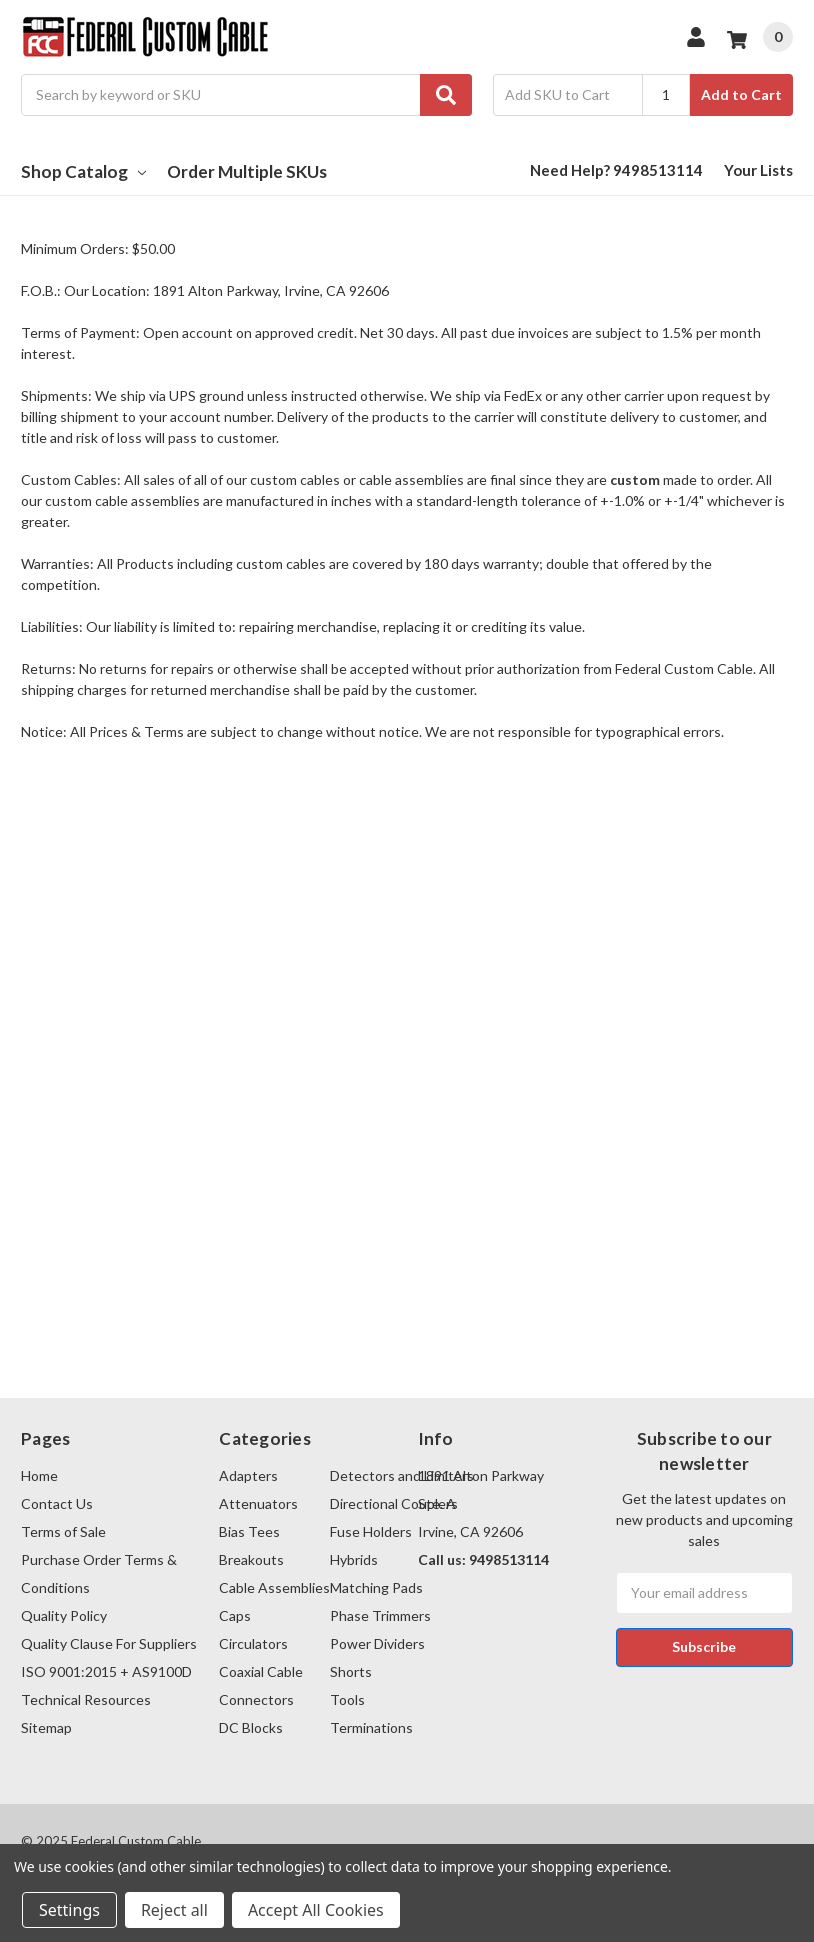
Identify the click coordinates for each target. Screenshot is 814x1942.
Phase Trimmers (380, 1615)
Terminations (371, 1727)
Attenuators (258, 1503)
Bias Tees (249, 1531)
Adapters (248, 1475)
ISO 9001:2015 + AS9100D (106, 1671)
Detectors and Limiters (402, 1475)
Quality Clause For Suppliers (109, 1643)
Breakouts (251, 1559)
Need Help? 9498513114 (616, 170)
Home (39, 1475)
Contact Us (57, 1503)
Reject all (174, 1910)
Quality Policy (64, 1615)
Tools (347, 1699)
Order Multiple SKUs (247, 171)
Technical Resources (86, 1699)
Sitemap (46, 1727)
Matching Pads (376, 1587)
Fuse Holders (371, 1531)
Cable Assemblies (274, 1587)
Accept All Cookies (316, 1910)
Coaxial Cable (261, 1671)
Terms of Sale (63, 1531)
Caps (235, 1615)
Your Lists (758, 170)
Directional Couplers (394, 1503)
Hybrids (354, 1559)
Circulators (253, 1643)
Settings (69, 1910)
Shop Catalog (83, 171)
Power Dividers (377, 1643)
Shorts (351, 1671)
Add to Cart (741, 94)
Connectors (256, 1699)
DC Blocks (251, 1727)
